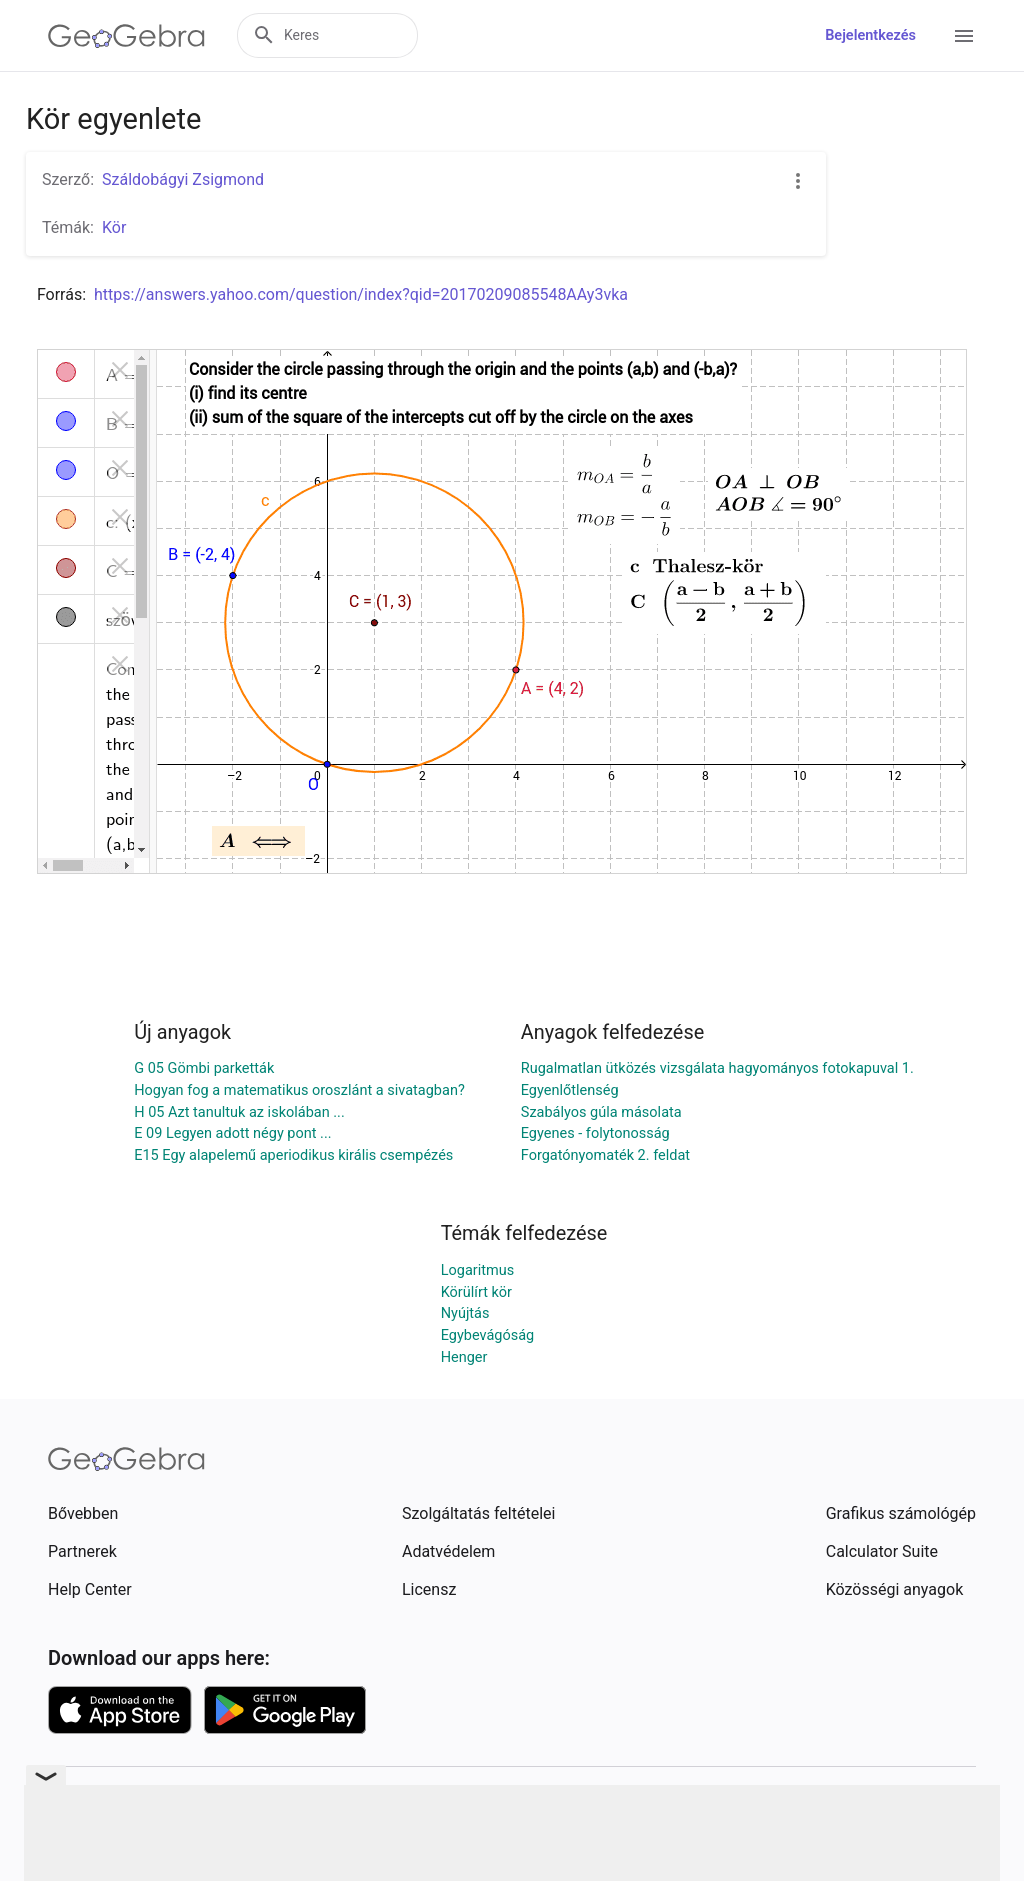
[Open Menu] (964, 36)
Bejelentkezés (870, 35)
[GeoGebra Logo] (126, 36)
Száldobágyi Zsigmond (183, 179)
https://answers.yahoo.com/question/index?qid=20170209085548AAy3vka (361, 294)
